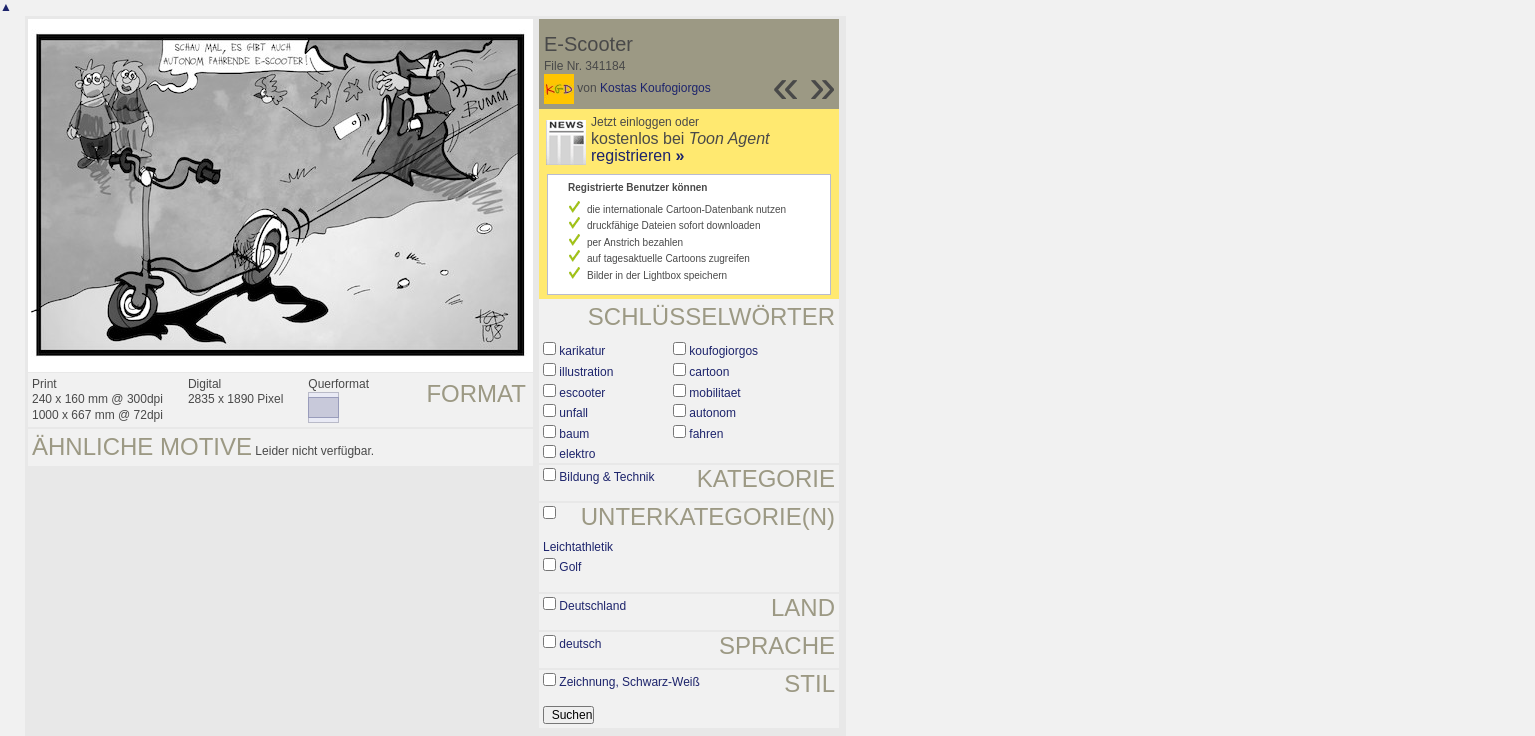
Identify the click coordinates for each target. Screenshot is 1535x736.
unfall (573, 413)
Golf (570, 567)
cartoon (709, 372)
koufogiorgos (723, 351)
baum (574, 434)
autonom (712, 413)
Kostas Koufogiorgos (655, 88)
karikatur (582, 351)
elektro (577, 454)
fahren (706, 434)
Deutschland (592, 606)
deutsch (580, 644)
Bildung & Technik (606, 477)
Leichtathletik (578, 547)
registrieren (637, 155)
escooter (582, 393)
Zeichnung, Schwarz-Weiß (629, 682)
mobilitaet (714, 393)
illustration (586, 372)
